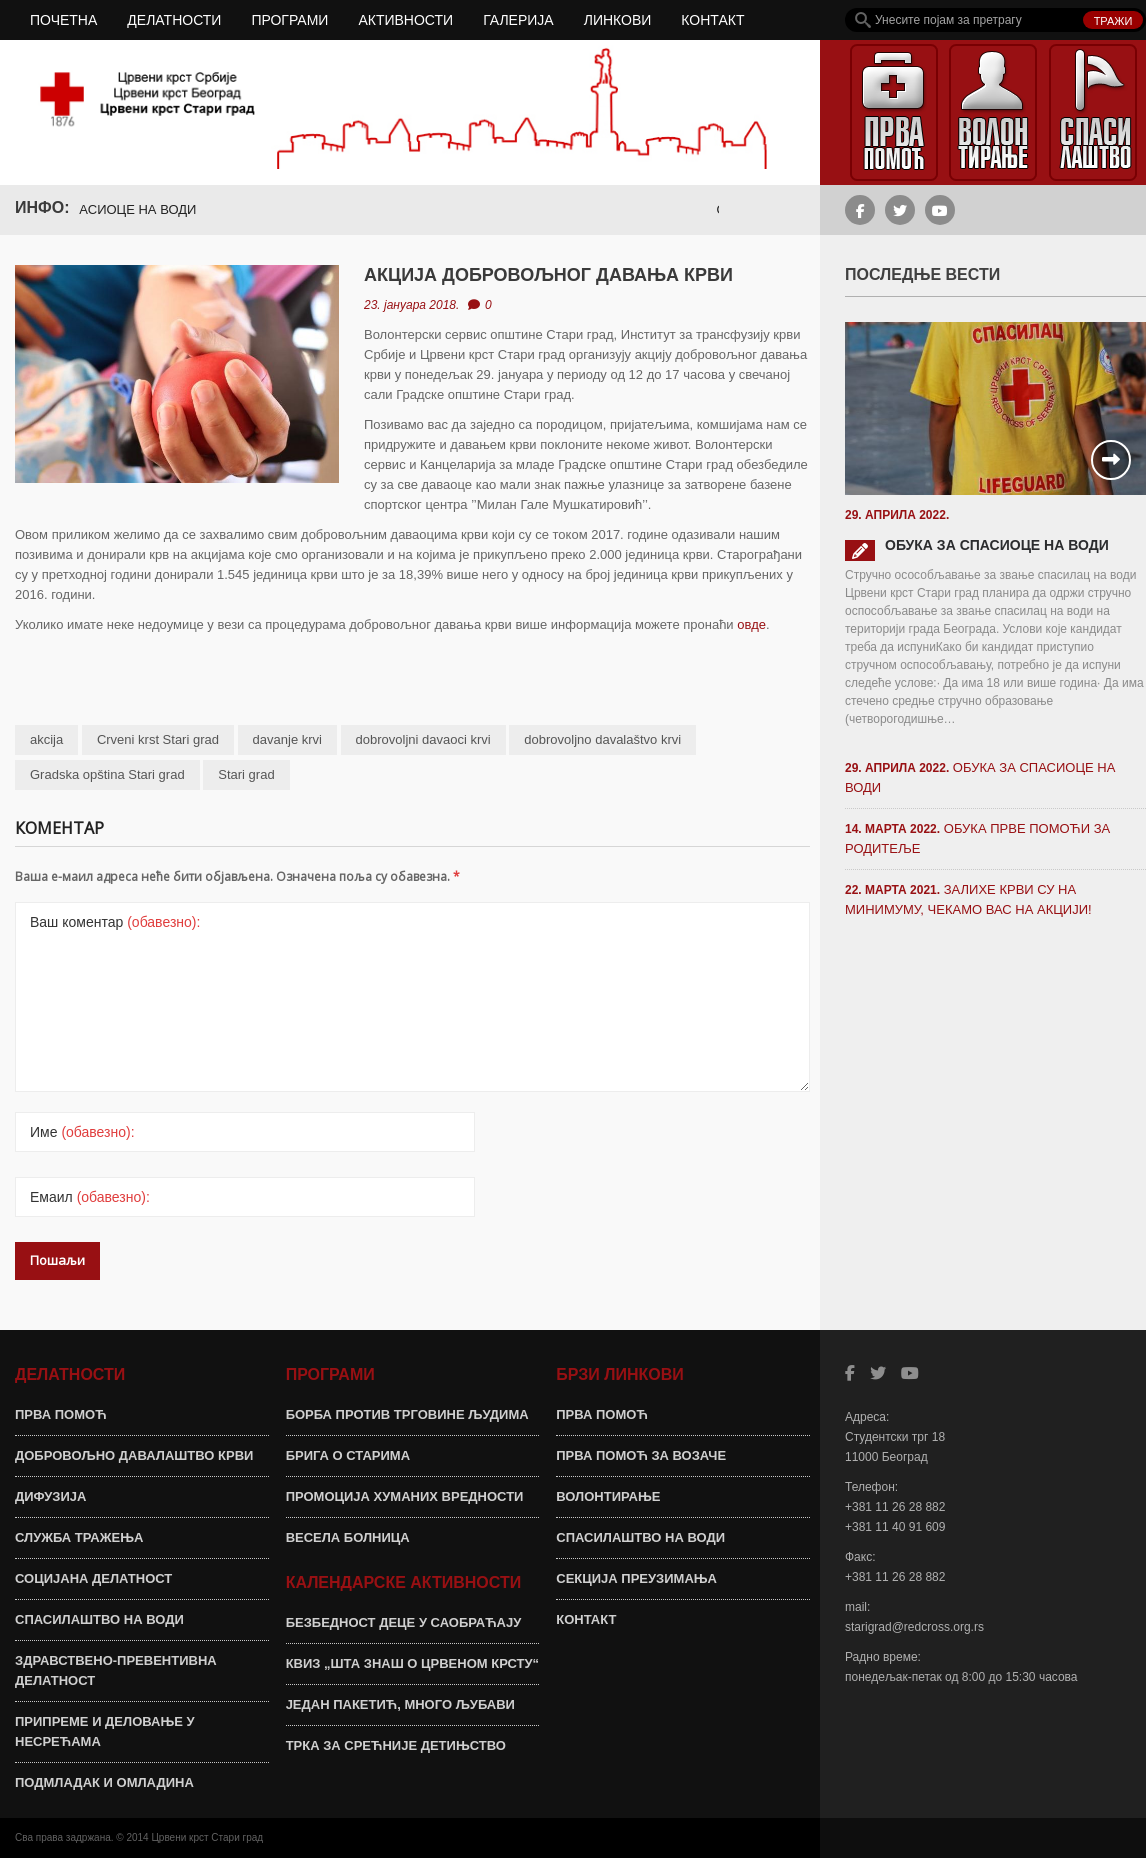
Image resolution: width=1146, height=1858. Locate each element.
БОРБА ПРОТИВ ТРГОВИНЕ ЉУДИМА (407, 1414)
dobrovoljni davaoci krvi (423, 739)
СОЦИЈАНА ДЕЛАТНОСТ (93, 1578)
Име (82, 1132)
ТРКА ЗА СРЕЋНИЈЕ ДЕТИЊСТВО (396, 1745)
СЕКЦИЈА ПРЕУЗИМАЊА (636, 1578)
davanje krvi (287, 739)
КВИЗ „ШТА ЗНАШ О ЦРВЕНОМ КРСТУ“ (412, 1663)
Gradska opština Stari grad (107, 774)
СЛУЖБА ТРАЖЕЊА (79, 1537)
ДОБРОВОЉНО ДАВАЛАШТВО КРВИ (134, 1455)
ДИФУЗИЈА (50, 1496)
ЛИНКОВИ (618, 20)
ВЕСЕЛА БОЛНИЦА (348, 1537)
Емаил (90, 1197)
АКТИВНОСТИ (405, 20)
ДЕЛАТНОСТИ (174, 20)
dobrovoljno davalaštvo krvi (602, 739)
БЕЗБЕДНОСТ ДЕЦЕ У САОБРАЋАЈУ (404, 1622)
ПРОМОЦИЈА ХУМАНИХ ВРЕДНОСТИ (405, 1496)
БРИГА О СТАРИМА (348, 1455)
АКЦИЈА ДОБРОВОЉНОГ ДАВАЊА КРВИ (548, 275)
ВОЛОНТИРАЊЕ (608, 1496)
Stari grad (246, 774)
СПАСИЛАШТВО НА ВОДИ (99, 1619)
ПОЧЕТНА (63, 20)
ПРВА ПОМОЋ (61, 1414)
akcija (46, 739)
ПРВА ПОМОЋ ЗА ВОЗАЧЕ (641, 1455)
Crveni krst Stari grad (158, 739)
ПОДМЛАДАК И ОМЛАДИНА (104, 1782)
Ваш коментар (115, 922)
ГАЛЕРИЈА (518, 20)
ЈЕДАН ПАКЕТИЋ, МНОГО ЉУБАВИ (400, 1704)
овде (751, 624)
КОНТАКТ (712, 20)
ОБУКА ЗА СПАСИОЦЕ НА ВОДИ (107, 209)
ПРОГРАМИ (289, 20)
